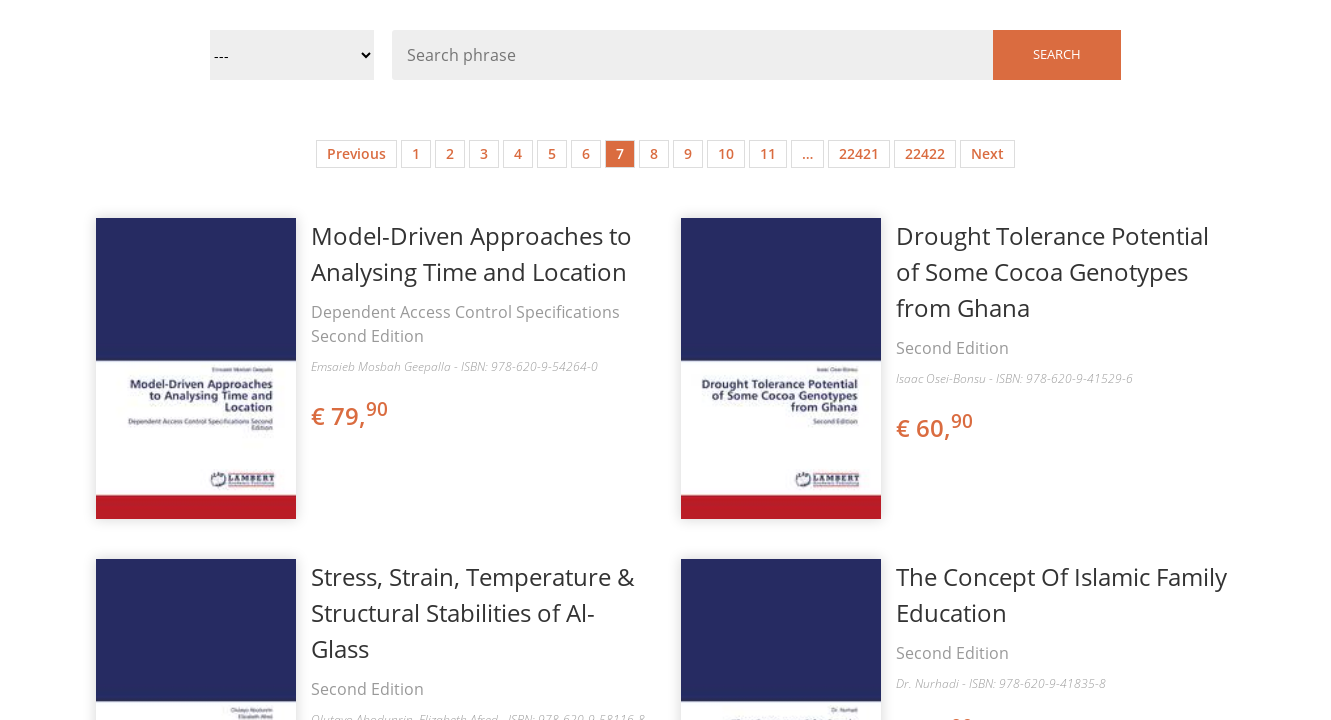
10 (726, 153)
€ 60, (936, 427)
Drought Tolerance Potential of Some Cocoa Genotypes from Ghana (1052, 271)
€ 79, (351, 415)
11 (768, 153)
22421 (859, 153)
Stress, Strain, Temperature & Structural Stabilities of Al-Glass (473, 612)
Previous (356, 153)
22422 (925, 153)
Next (987, 153)
